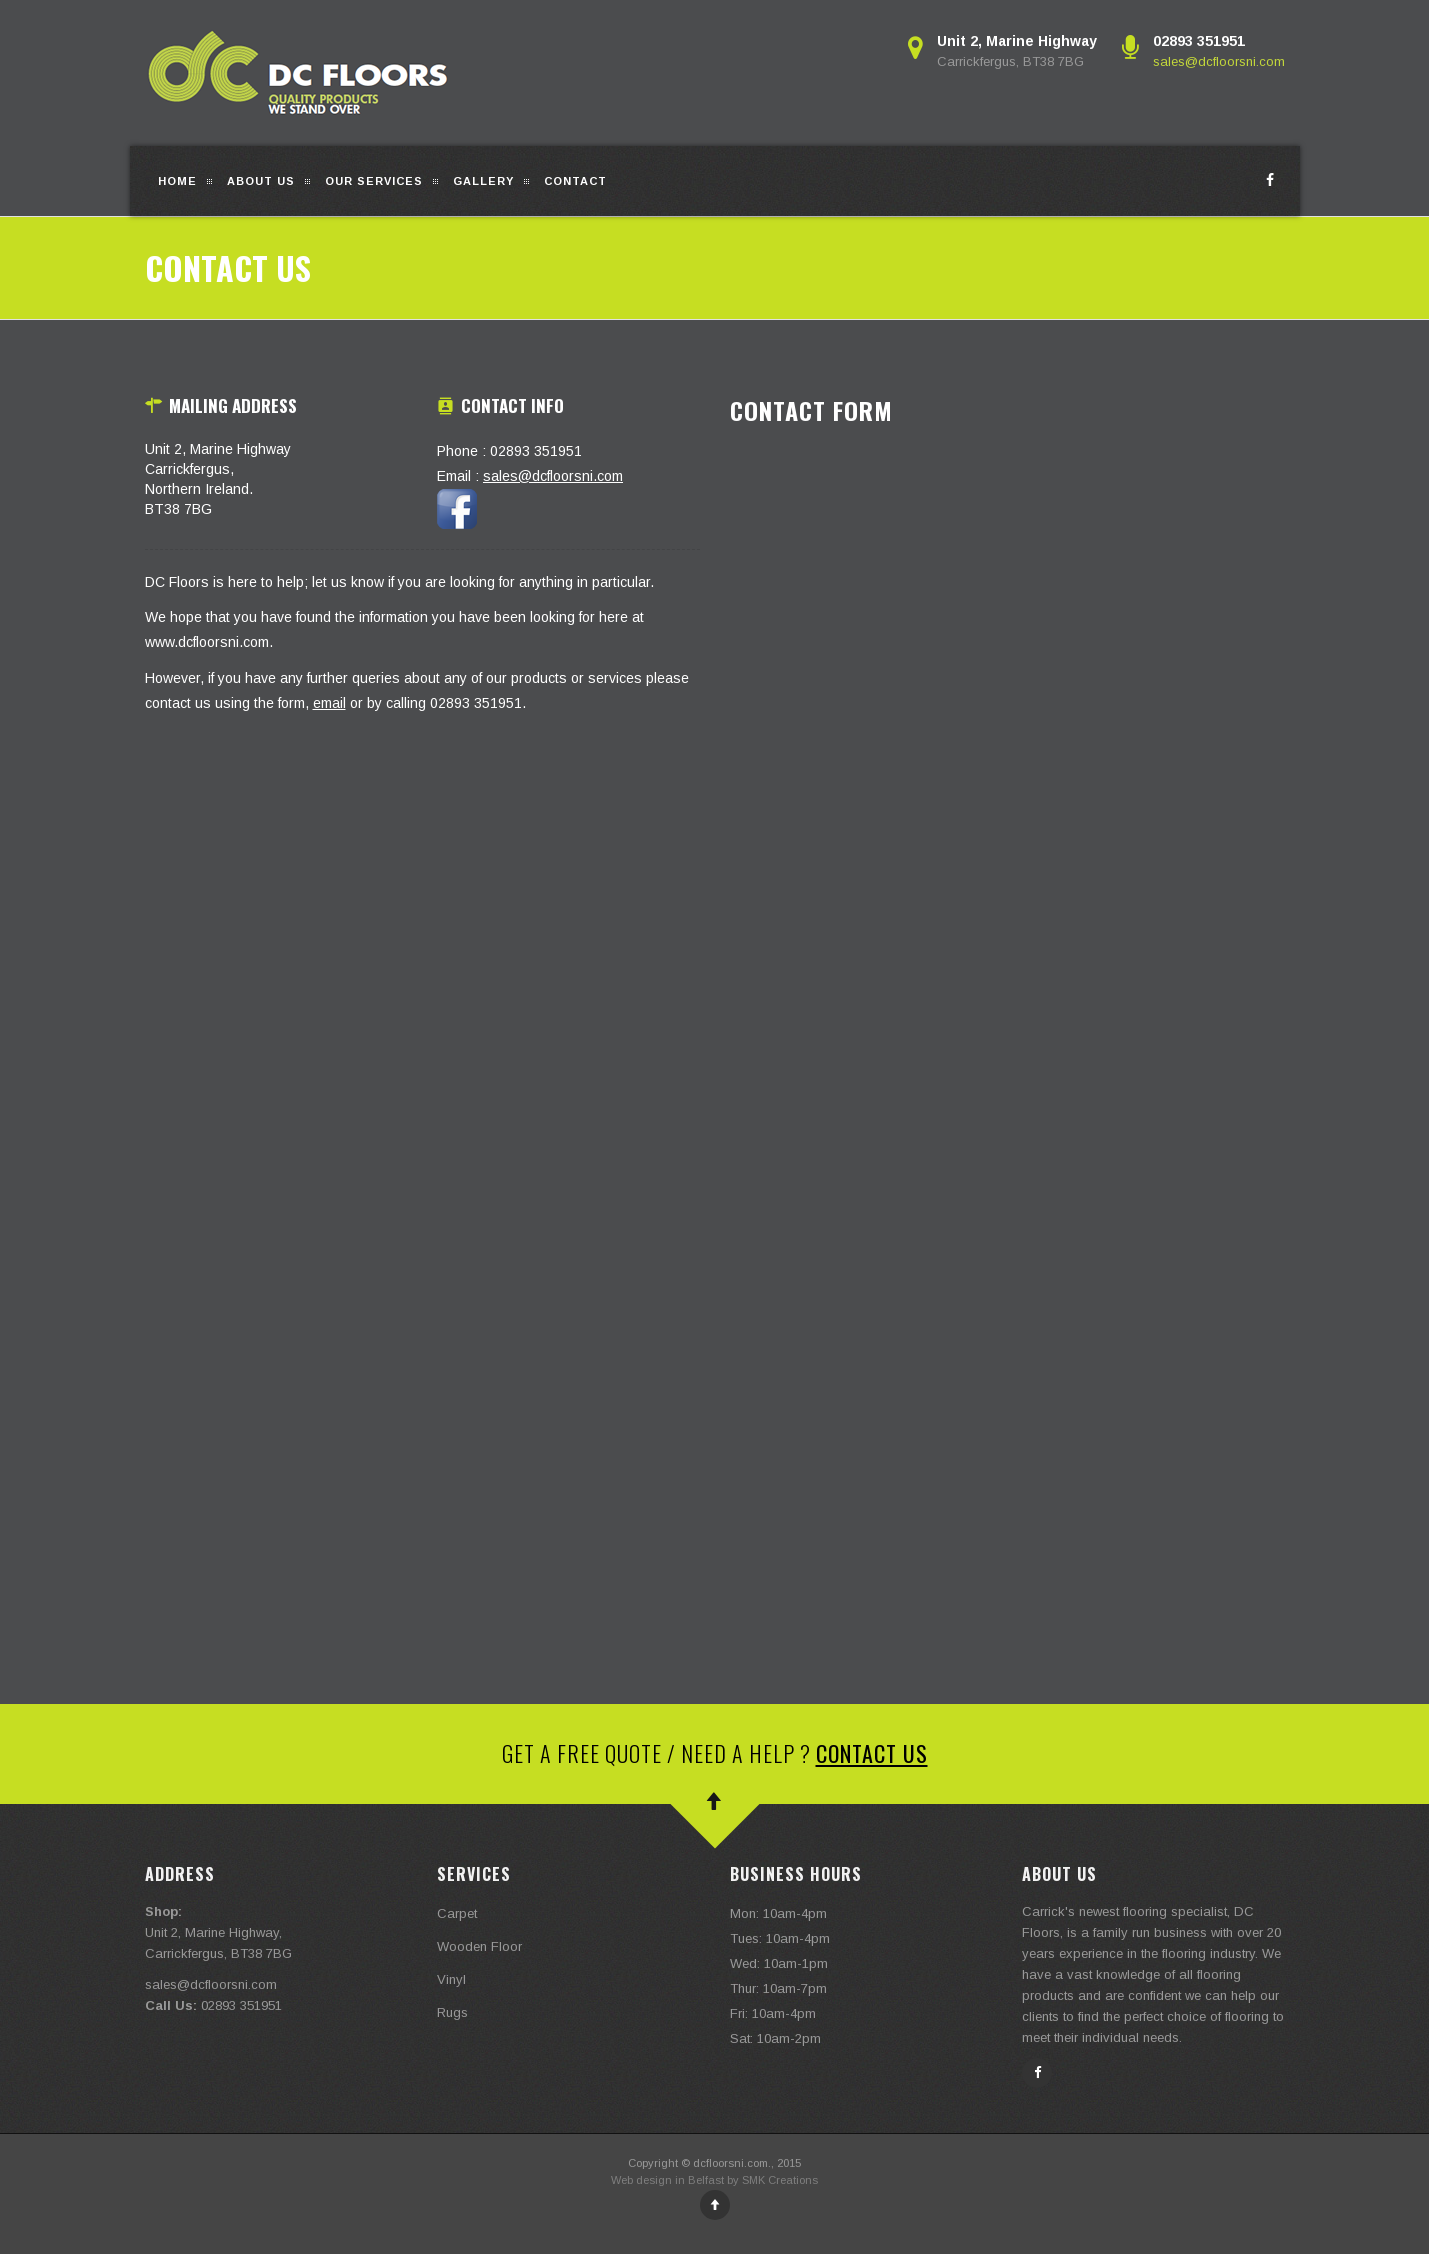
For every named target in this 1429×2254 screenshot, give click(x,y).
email (329, 703)
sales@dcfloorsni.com (1219, 61)
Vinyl (451, 1979)
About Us (261, 181)
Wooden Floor (479, 1946)
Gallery (483, 181)
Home (177, 181)
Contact (575, 181)
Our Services (374, 181)
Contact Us (872, 1753)
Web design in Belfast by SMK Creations (714, 2180)
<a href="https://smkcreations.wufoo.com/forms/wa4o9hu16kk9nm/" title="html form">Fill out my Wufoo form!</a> (1007, 724)
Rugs (452, 2012)
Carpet (457, 1913)
